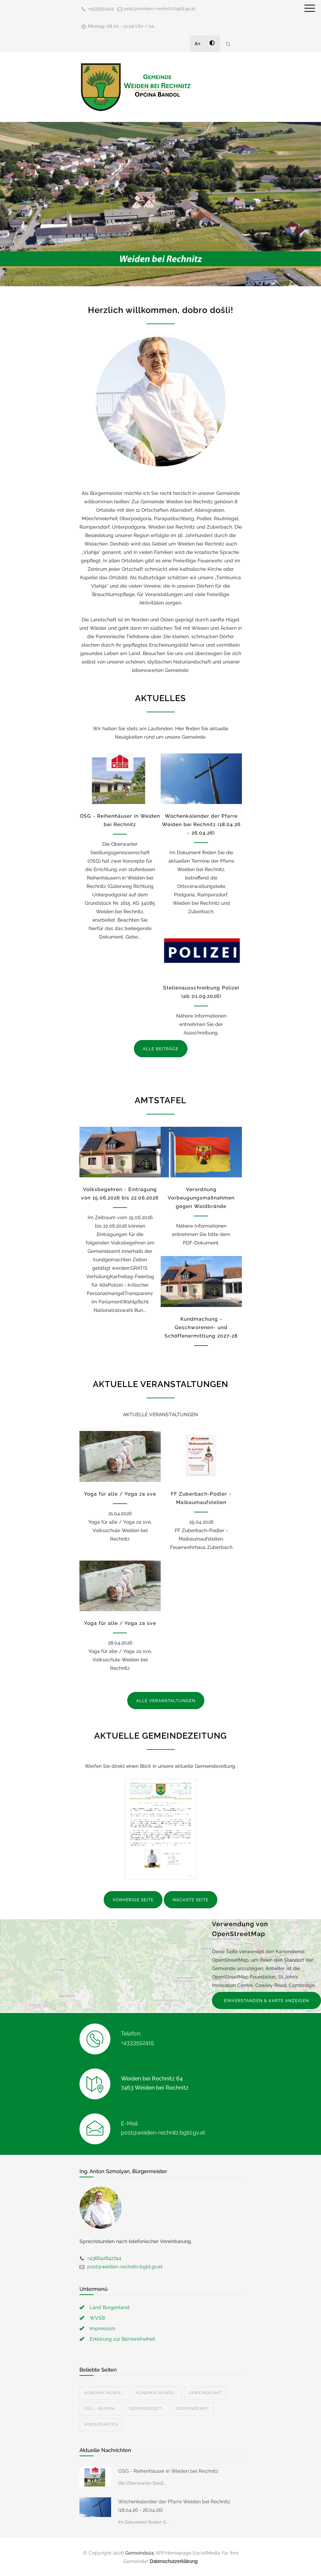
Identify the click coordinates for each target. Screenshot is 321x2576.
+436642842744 (104, 2258)
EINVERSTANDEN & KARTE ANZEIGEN (266, 2000)
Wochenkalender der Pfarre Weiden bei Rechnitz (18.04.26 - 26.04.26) (201, 824)
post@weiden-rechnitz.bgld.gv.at (159, 8)
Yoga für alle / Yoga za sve (120, 1494)
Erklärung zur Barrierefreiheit (122, 2339)
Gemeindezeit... (147, 2408)
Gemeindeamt (205, 2393)
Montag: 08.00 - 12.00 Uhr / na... (122, 26)
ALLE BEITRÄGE (161, 1048)
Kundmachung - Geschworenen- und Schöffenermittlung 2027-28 (201, 1327)
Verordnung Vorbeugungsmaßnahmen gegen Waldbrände (201, 1197)
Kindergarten (101, 2424)
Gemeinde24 (139, 2553)
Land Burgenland (109, 2307)
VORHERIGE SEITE (133, 1899)
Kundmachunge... (104, 2393)
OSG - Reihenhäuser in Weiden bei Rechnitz (168, 2471)
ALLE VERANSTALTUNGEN (165, 1700)
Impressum (102, 2328)
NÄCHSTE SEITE (190, 1899)
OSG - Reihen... (100, 2408)
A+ (198, 43)
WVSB (97, 2318)
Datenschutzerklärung (174, 2561)
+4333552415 (101, 8)
